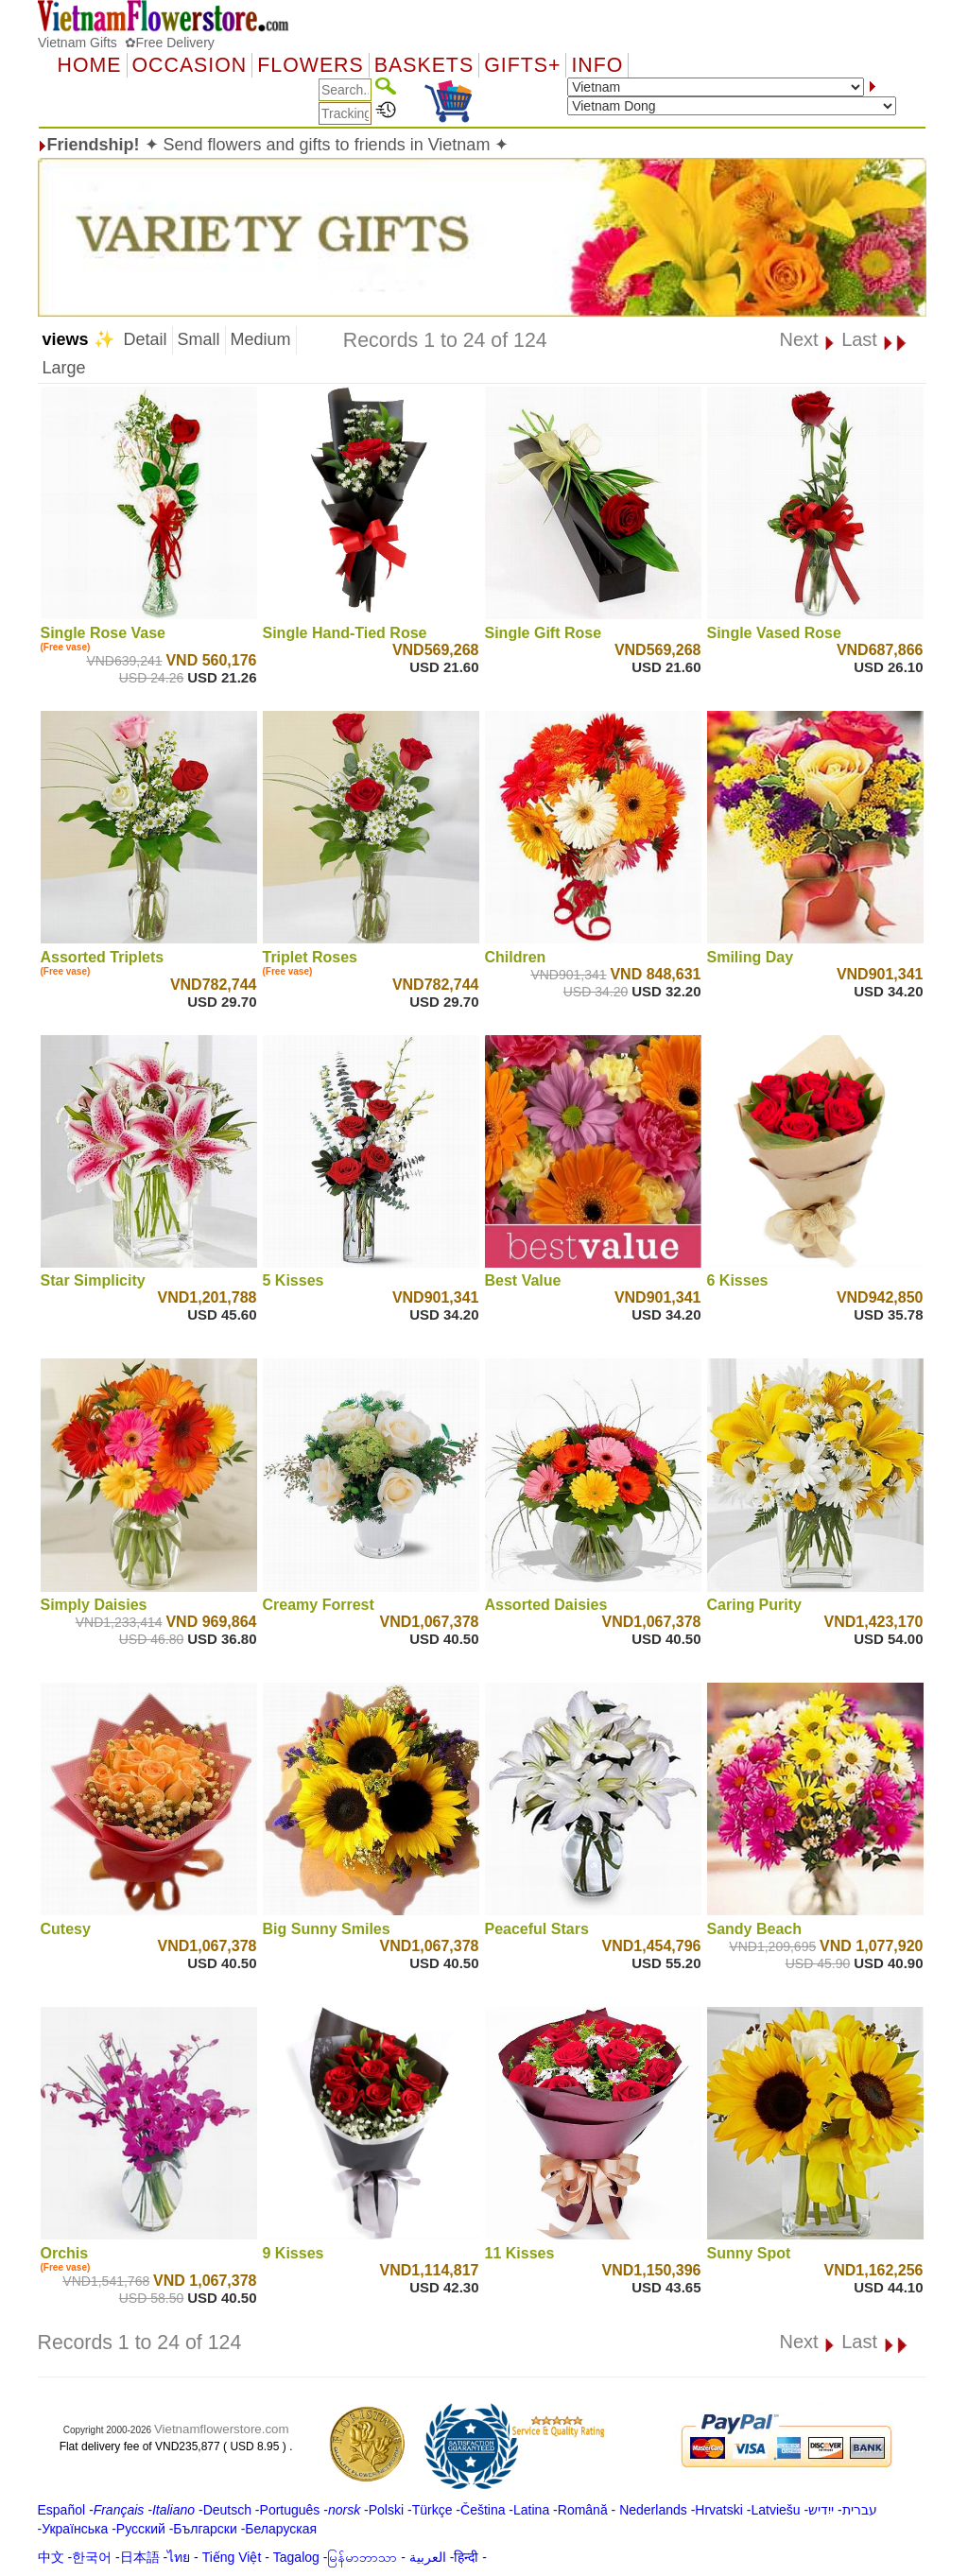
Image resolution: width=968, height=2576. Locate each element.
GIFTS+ (522, 65)
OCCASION (190, 65)
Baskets (424, 65)
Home (90, 65)
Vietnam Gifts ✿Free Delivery (126, 42)
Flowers (310, 65)
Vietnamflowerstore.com (221, 2429)
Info (597, 65)
